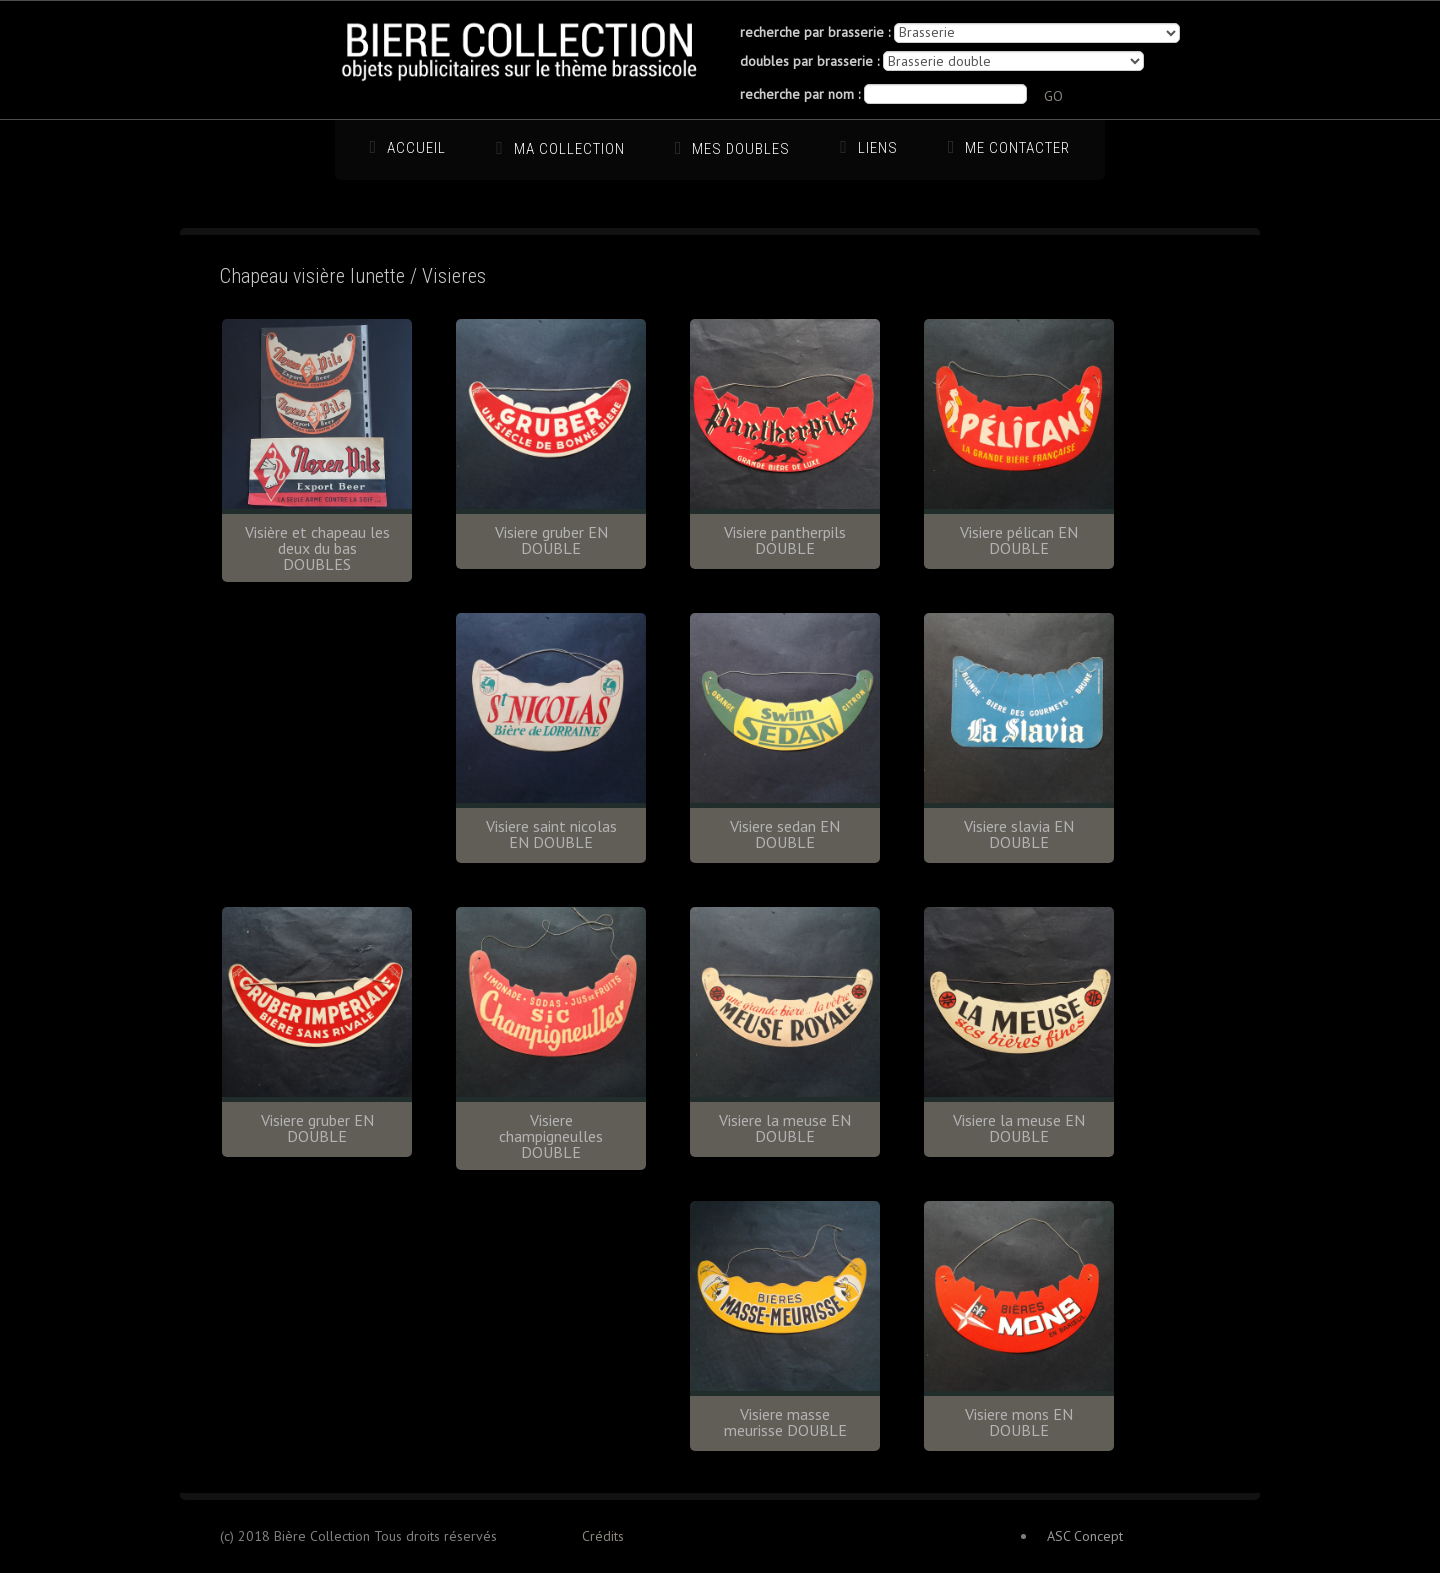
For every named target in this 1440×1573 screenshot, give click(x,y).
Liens (878, 148)
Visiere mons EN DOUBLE (1019, 1422)
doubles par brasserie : (809, 61)
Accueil (416, 148)
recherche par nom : (800, 94)
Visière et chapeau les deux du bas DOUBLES (317, 548)
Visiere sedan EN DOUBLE (785, 834)
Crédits (603, 1536)
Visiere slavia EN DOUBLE (1019, 834)
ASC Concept (1085, 1536)
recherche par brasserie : (815, 32)
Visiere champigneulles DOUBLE (551, 1136)
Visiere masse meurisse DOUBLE (785, 1422)
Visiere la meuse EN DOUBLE (785, 1128)
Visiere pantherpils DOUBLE (785, 540)
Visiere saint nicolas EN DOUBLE (551, 834)
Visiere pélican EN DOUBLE (1019, 540)
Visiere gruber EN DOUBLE (551, 540)
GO (1053, 96)
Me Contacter (1017, 148)
